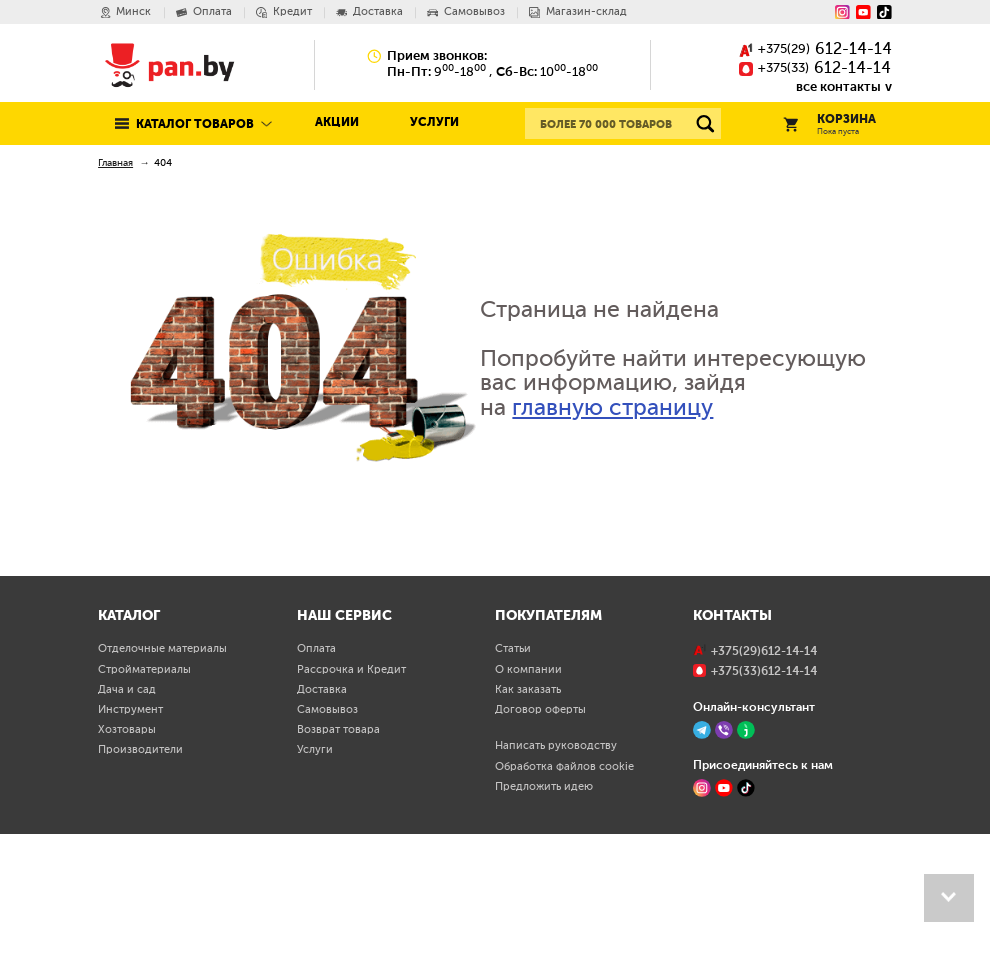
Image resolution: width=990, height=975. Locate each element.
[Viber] (724, 868)
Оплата (316, 787)
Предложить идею (544, 925)
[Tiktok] (884, 12)
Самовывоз (327, 848)
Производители (140, 888)
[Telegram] (702, 868)
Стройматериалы (144, 807)
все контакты (838, 86)
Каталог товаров (195, 124)
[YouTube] (863, 12)
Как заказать (528, 827)
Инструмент (130, 848)
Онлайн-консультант (754, 844)
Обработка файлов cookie (564, 904)
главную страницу (612, 408)
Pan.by (170, 64)
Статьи (513, 787)
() (815, 50)
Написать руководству (556, 884)
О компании (528, 807)
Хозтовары (127, 868)
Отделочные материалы (162, 787)
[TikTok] (746, 926)
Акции (337, 123)
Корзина (829, 125)
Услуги (434, 123)
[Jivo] (746, 868)
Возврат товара (338, 868)
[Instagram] (842, 12)
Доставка (322, 827)
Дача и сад (127, 827)
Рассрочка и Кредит (351, 807)
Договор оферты (540, 848)
